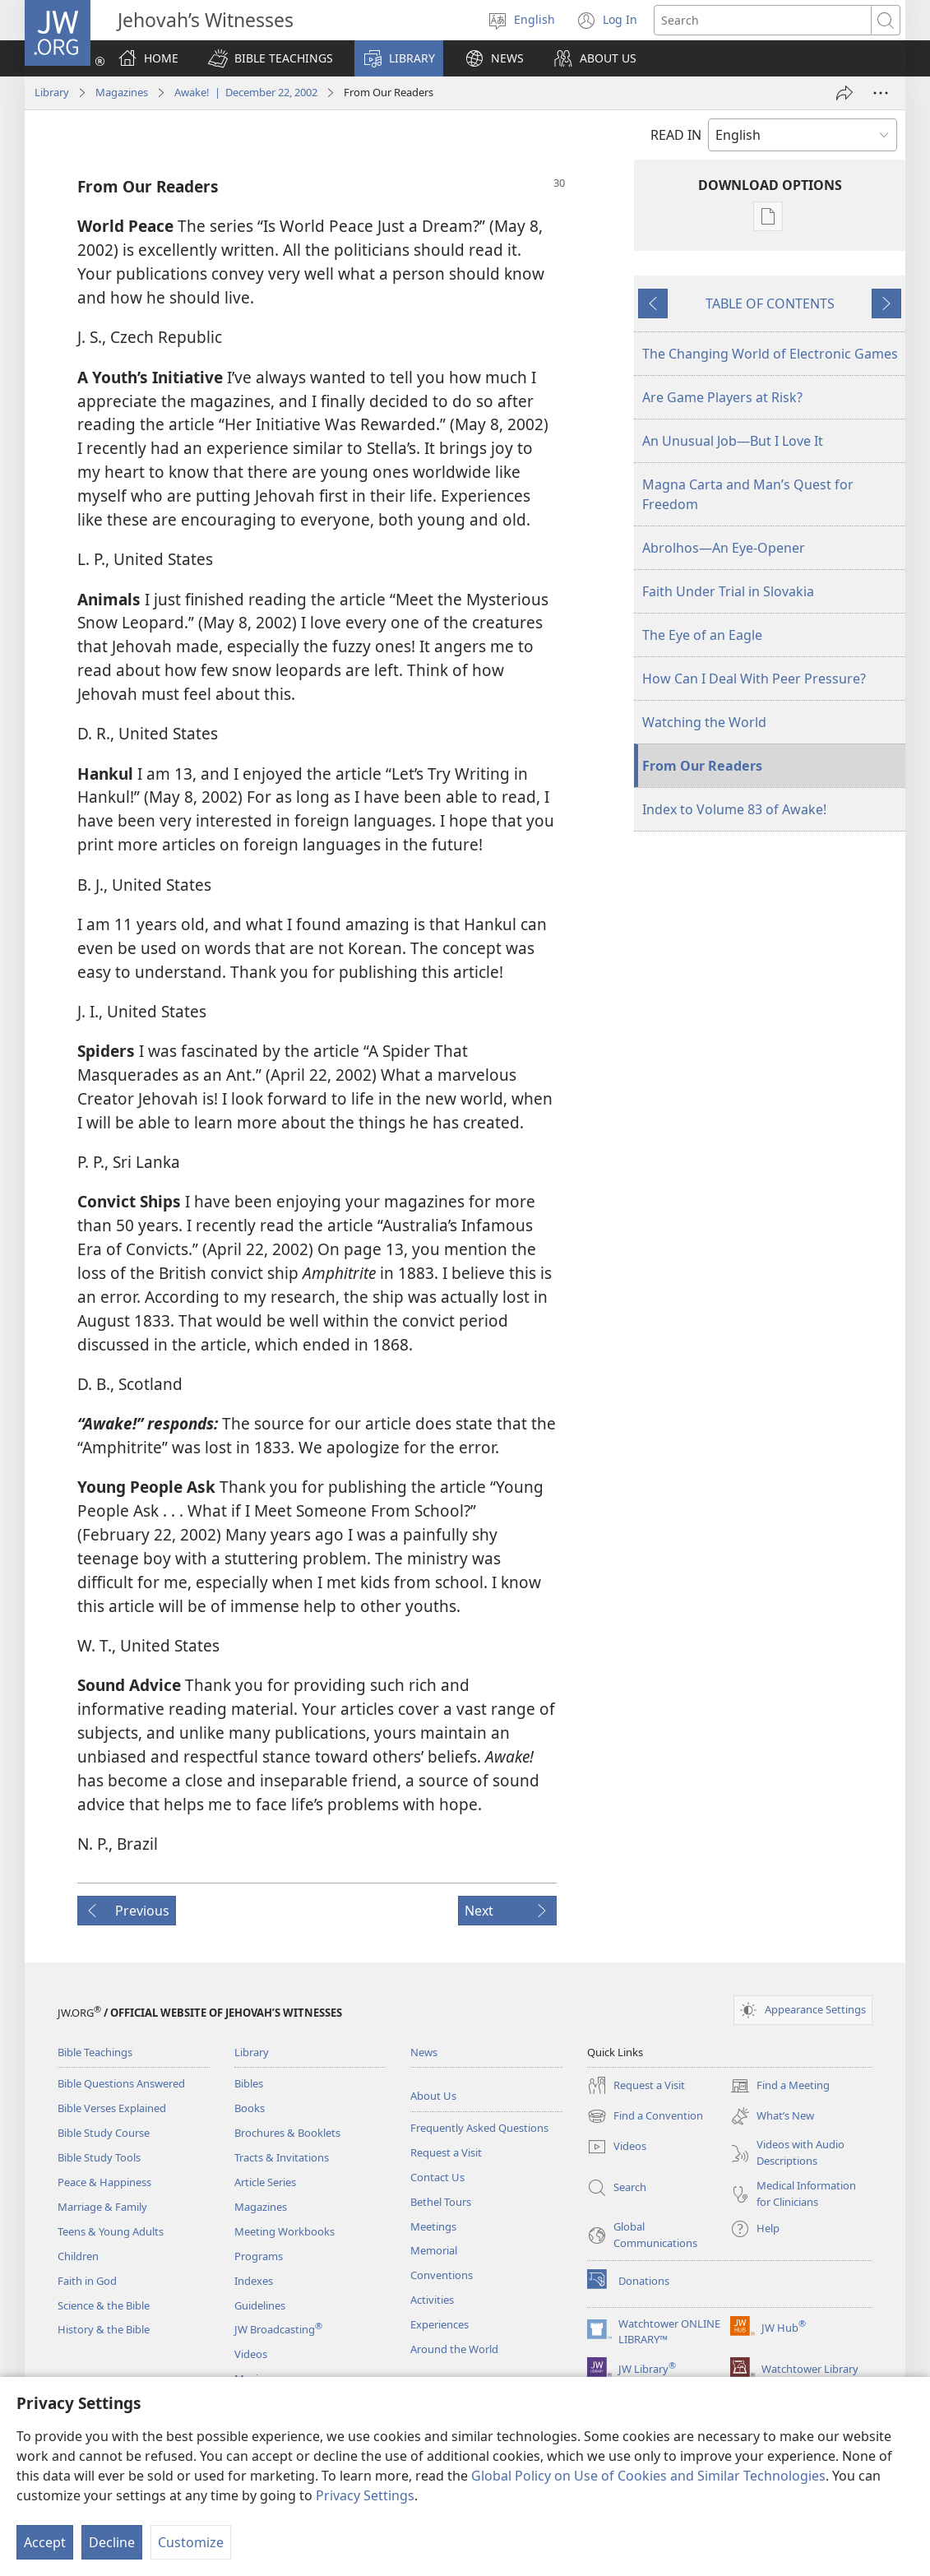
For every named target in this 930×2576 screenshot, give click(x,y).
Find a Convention (645, 2116)
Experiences (439, 2324)
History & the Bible (104, 2329)
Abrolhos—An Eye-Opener (723, 548)
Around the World (454, 2349)
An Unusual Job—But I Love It (732, 441)
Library (52, 92)
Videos (250, 2354)
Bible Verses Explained (112, 2108)
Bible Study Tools (99, 2157)
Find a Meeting (780, 2086)
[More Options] (880, 92)
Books (249, 2108)
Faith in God (87, 2280)
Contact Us (437, 2177)
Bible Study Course (104, 2132)
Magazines (121, 92)
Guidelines (259, 2305)
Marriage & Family (102, 2206)
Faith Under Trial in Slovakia (728, 591)
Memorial (433, 2250)
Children (78, 2256)
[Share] (844, 92)
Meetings (433, 2226)
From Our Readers (702, 766)
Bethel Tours (440, 2201)
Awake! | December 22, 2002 (245, 92)
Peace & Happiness (104, 2182)
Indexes (253, 2280)
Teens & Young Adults (111, 2231)
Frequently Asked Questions (479, 2127)
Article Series (265, 2182)
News (423, 2052)
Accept (45, 2542)
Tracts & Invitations (281, 2157)
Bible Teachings (95, 2052)
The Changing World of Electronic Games (770, 354)
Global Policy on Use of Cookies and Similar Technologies (648, 2476)
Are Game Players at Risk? (722, 397)
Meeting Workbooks (284, 2231)
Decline (112, 2542)
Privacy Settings (365, 2495)
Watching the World (704, 722)
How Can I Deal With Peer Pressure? (754, 678)
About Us (433, 2095)
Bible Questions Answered (121, 2083)
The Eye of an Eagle (702, 635)
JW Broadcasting (278, 2329)
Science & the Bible (104, 2305)
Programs (258, 2256)
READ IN (675, 135)
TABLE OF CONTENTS (770, 303)
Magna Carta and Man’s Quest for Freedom (748, 494)
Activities (432, 2299)
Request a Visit (446, 2152)
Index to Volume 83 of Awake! (734, 809)
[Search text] (763, 20)
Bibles (248, 2083)
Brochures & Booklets (287, 2132)
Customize (191, 2542)
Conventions (441, 2275)
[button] (270, 58)
